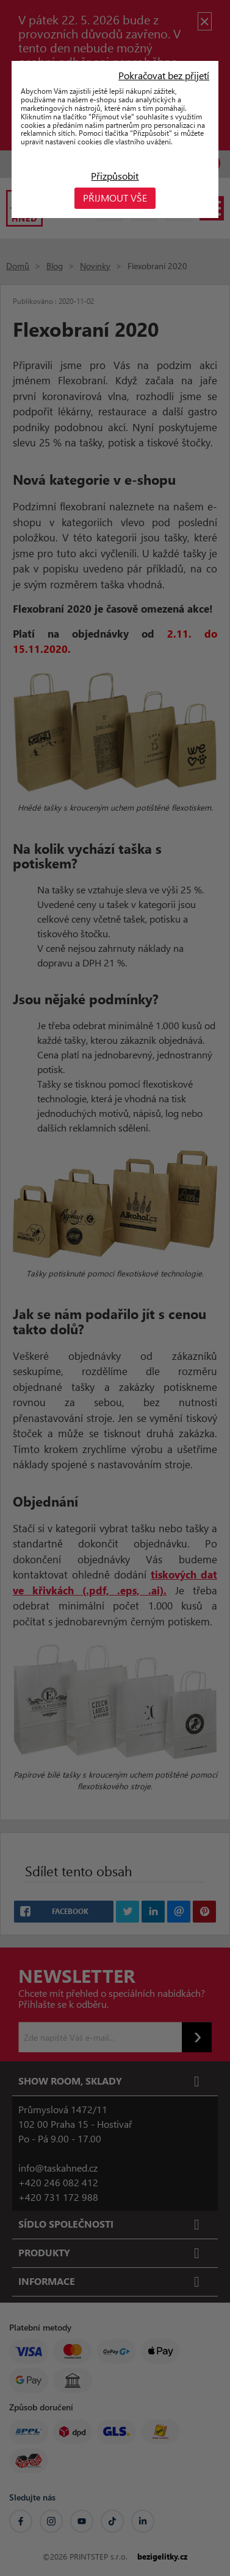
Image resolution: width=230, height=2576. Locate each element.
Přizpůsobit (114, 176)
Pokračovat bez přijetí (163, 75)
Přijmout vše (115, 197)
